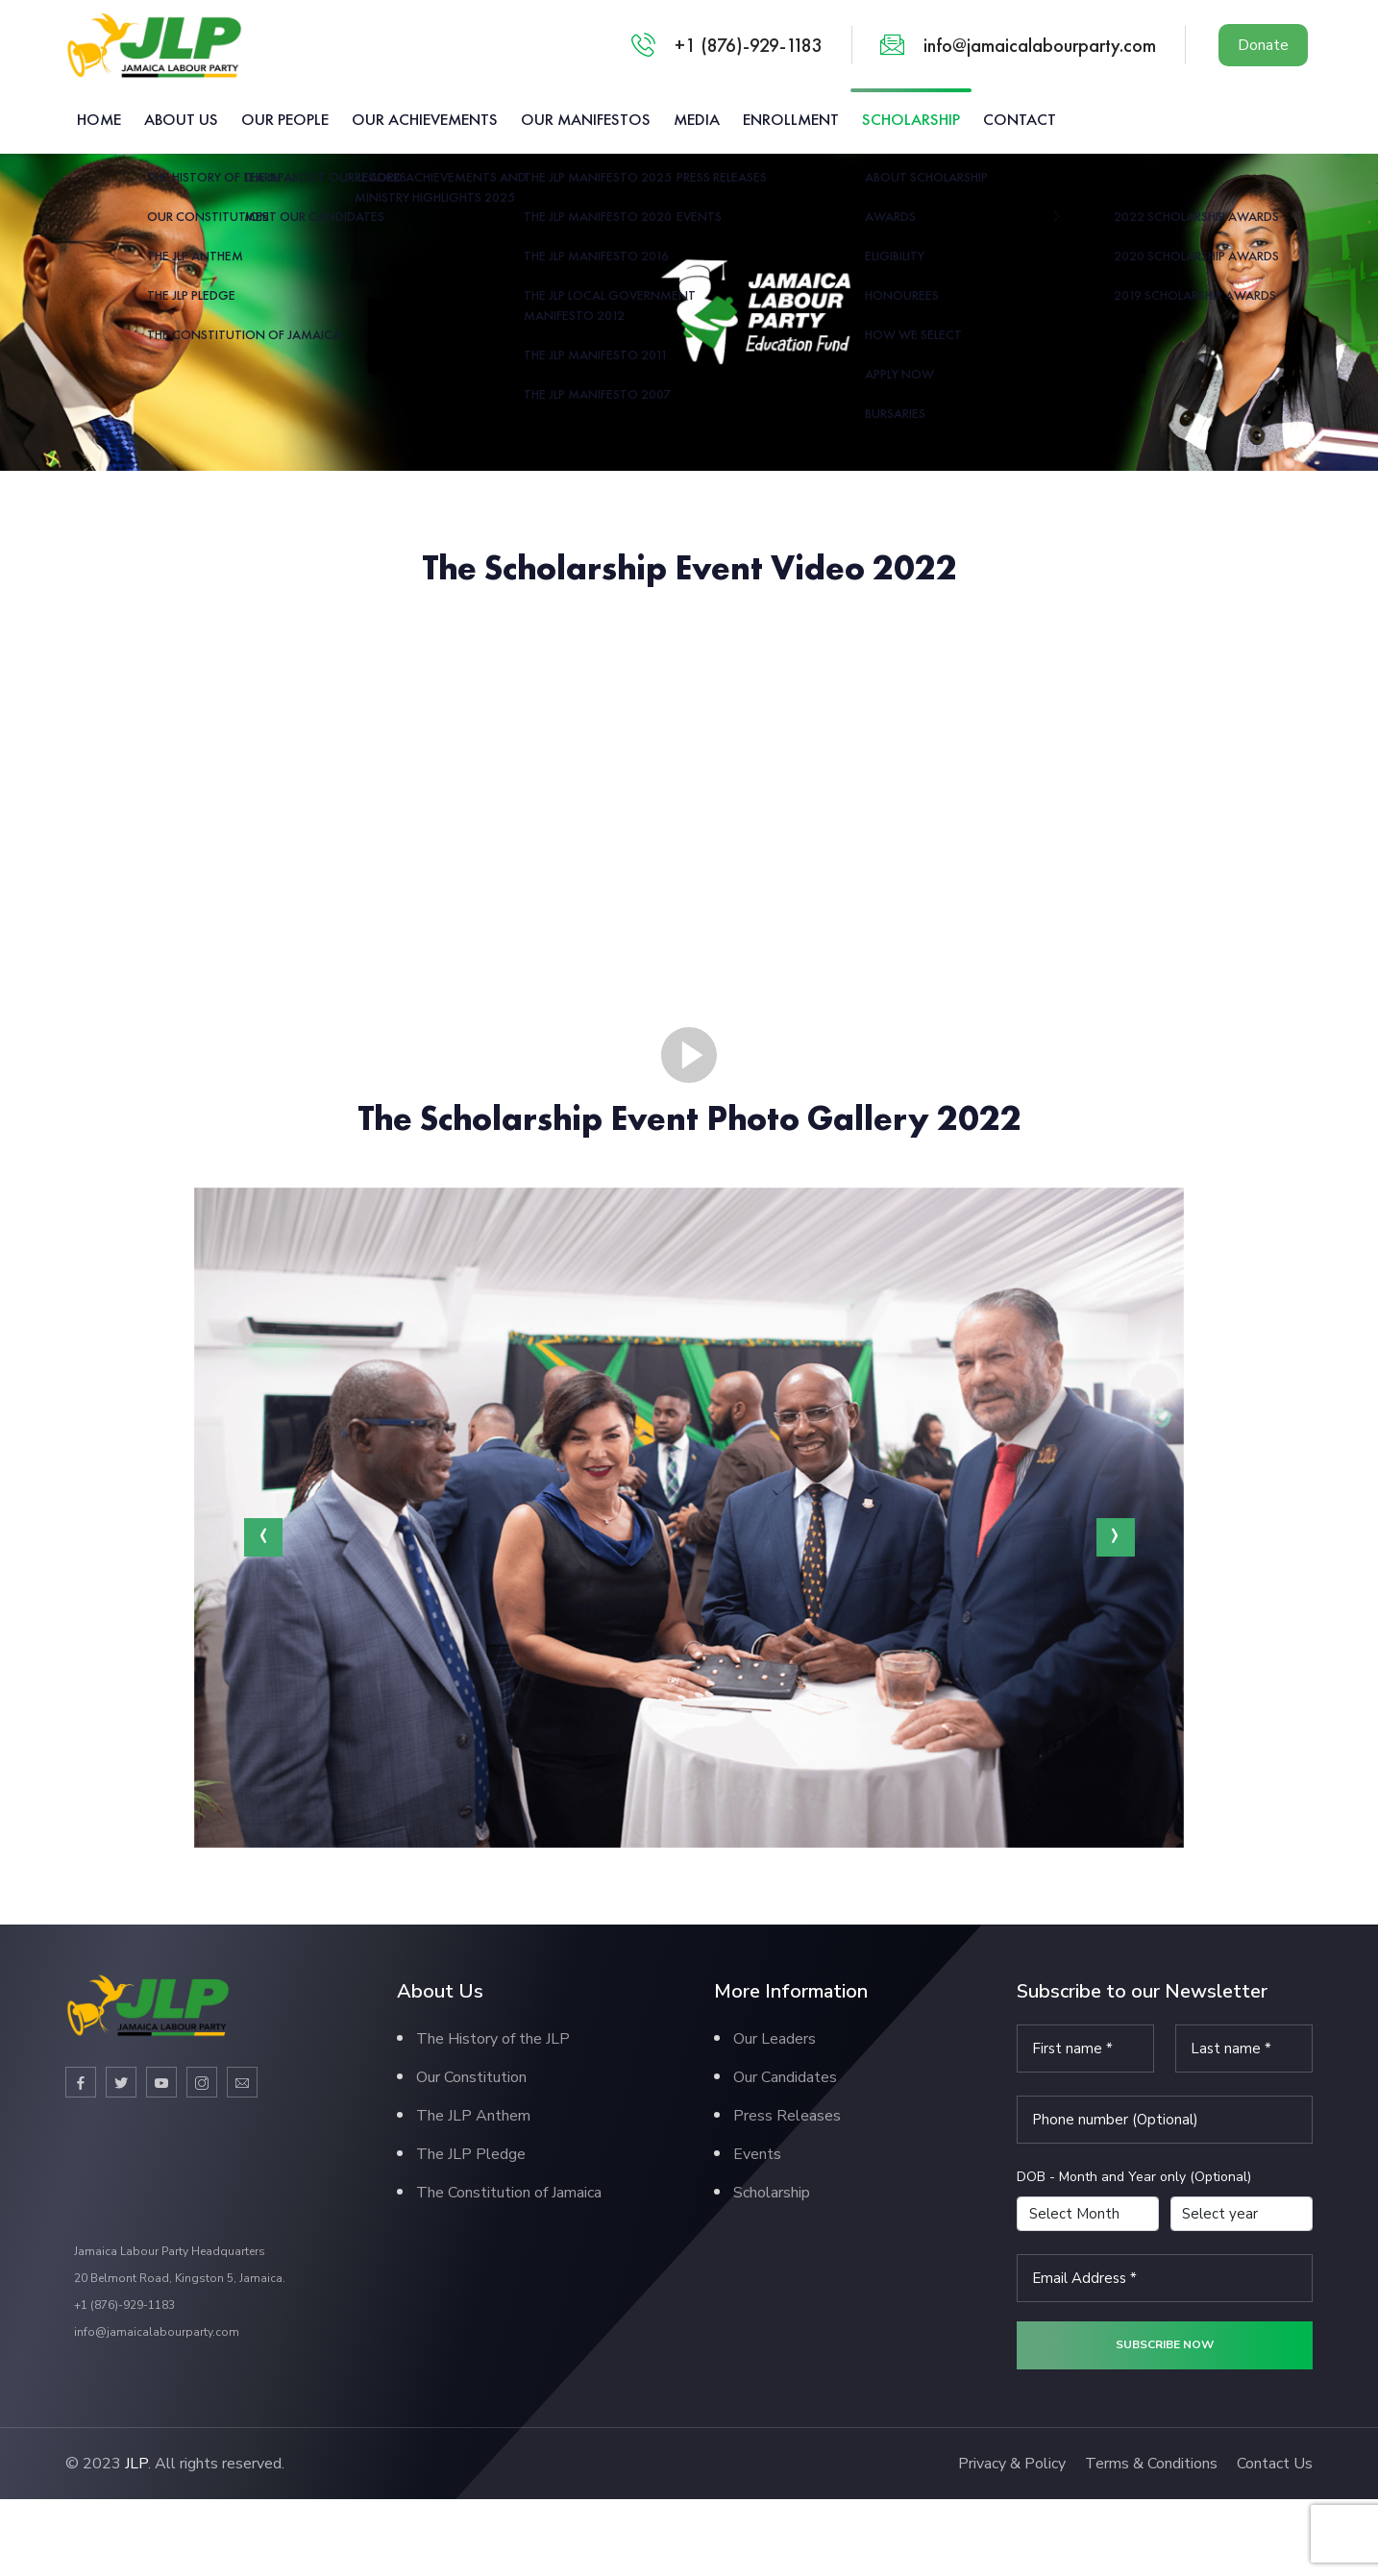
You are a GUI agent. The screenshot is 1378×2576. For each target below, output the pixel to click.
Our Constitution (471, 2077)
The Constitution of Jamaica (509, 2192)
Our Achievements (425, 119)
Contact (1019, 119)
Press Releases (787, 2115)
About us (181, 119)
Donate (1263, 45)
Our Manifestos (586, 119)
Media (697, 119)
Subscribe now (1165, 2344)
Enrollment (791, 119)
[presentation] (263, 1537)
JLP (136, 2463)
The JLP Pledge (471, 2154)
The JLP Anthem (473, 2115)
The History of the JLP (493, 2038)
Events (757, 2154)
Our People (285, 119)
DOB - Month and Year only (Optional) (1134, 2177)
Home (99, 119)
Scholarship (911, 119)
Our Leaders (774, 2038)
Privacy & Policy (1012, 2463)
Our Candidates (785, 2077)
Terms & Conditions (1151, 2463)
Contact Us (1275, 2463)
